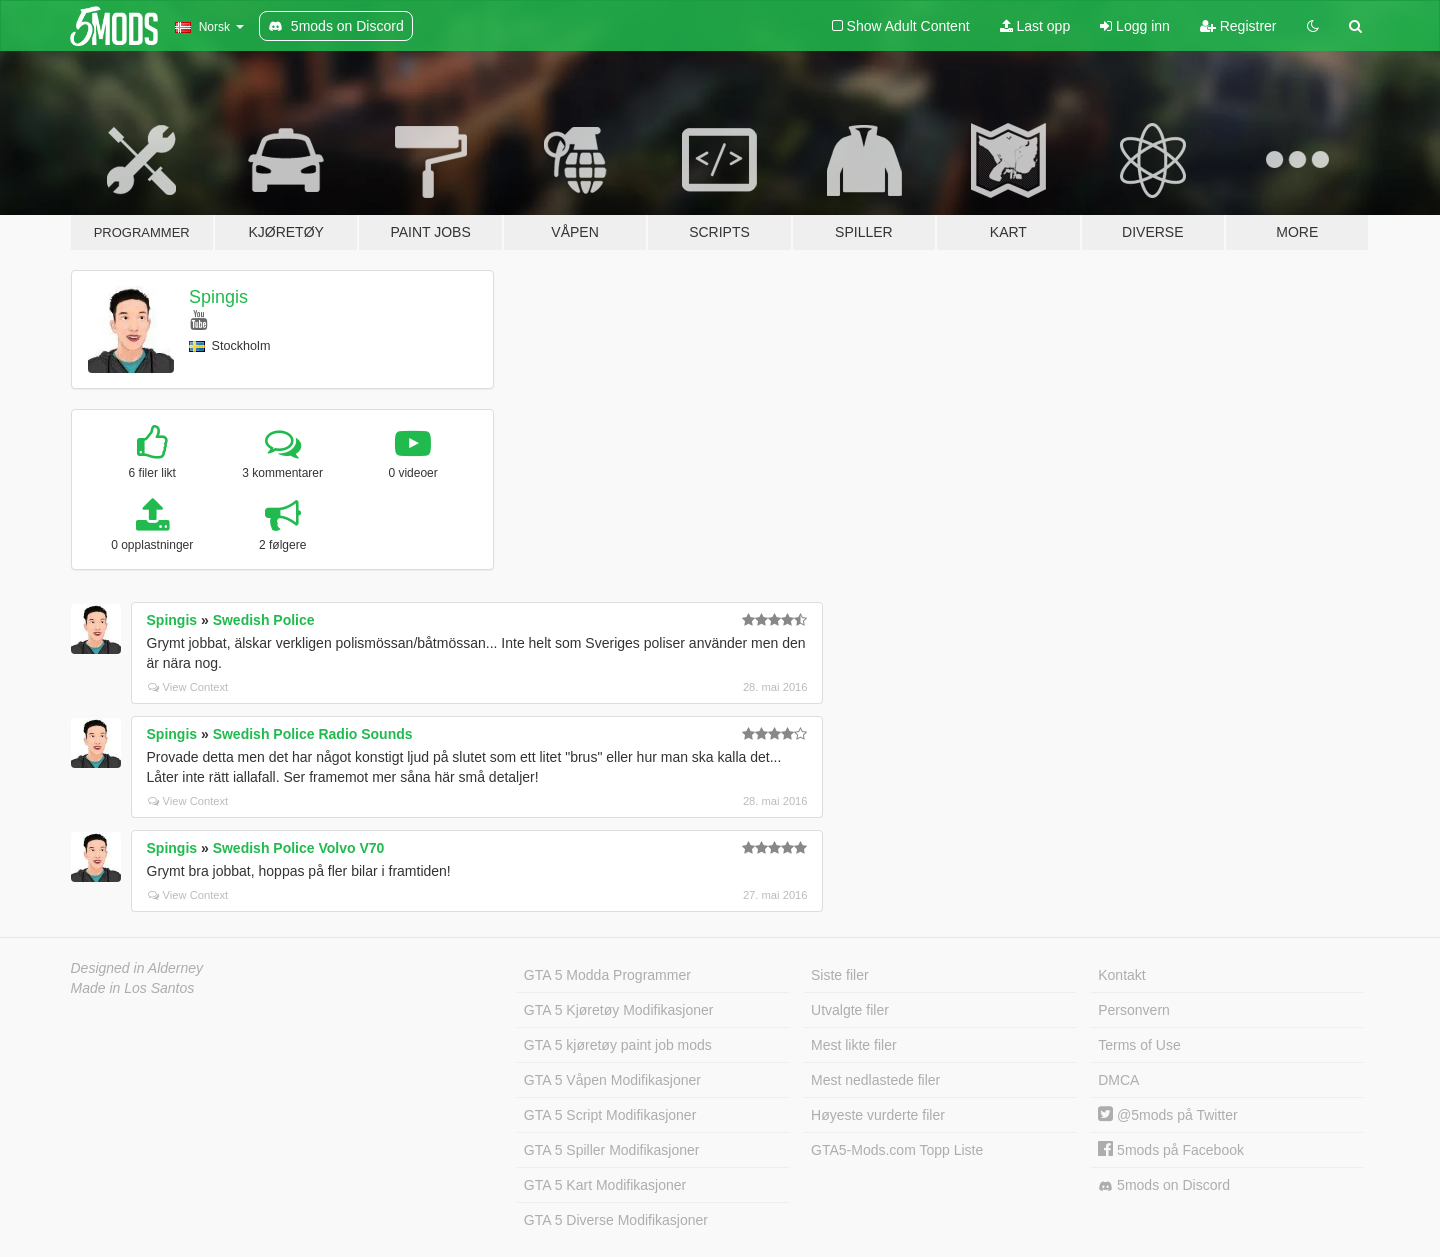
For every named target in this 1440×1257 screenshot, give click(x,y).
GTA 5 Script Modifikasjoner (610, 1115)
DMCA (1118, 1080)
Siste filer (840, 975)
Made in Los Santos (133, 988)
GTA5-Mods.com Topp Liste (897, 1150)
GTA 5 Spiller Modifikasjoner (612, 1150)
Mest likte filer (854, 1045)
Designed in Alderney (137, 968)
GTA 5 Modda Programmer (607, 975)
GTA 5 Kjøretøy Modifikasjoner (619, 1010)
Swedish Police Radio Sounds (313, 734)
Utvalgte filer (850, 1010)
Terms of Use (1139, 1045)
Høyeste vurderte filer (878, 1115)
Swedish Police (264, 620)
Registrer (1238, 26)
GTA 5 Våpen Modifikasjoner (612, 1080)
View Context (188, 687)
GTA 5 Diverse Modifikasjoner (616, 1220)
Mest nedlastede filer (875, 1080)
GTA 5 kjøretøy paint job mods (618, 1045)
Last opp (1035, 26)
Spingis (218, 297)
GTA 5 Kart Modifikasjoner (605, 1185)
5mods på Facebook (1171, 1150)
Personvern (1134, 1010)
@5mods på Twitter (1167, 1115)
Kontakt (1121, 975)
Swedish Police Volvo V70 (299, 848)
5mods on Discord (1164, 1185)
